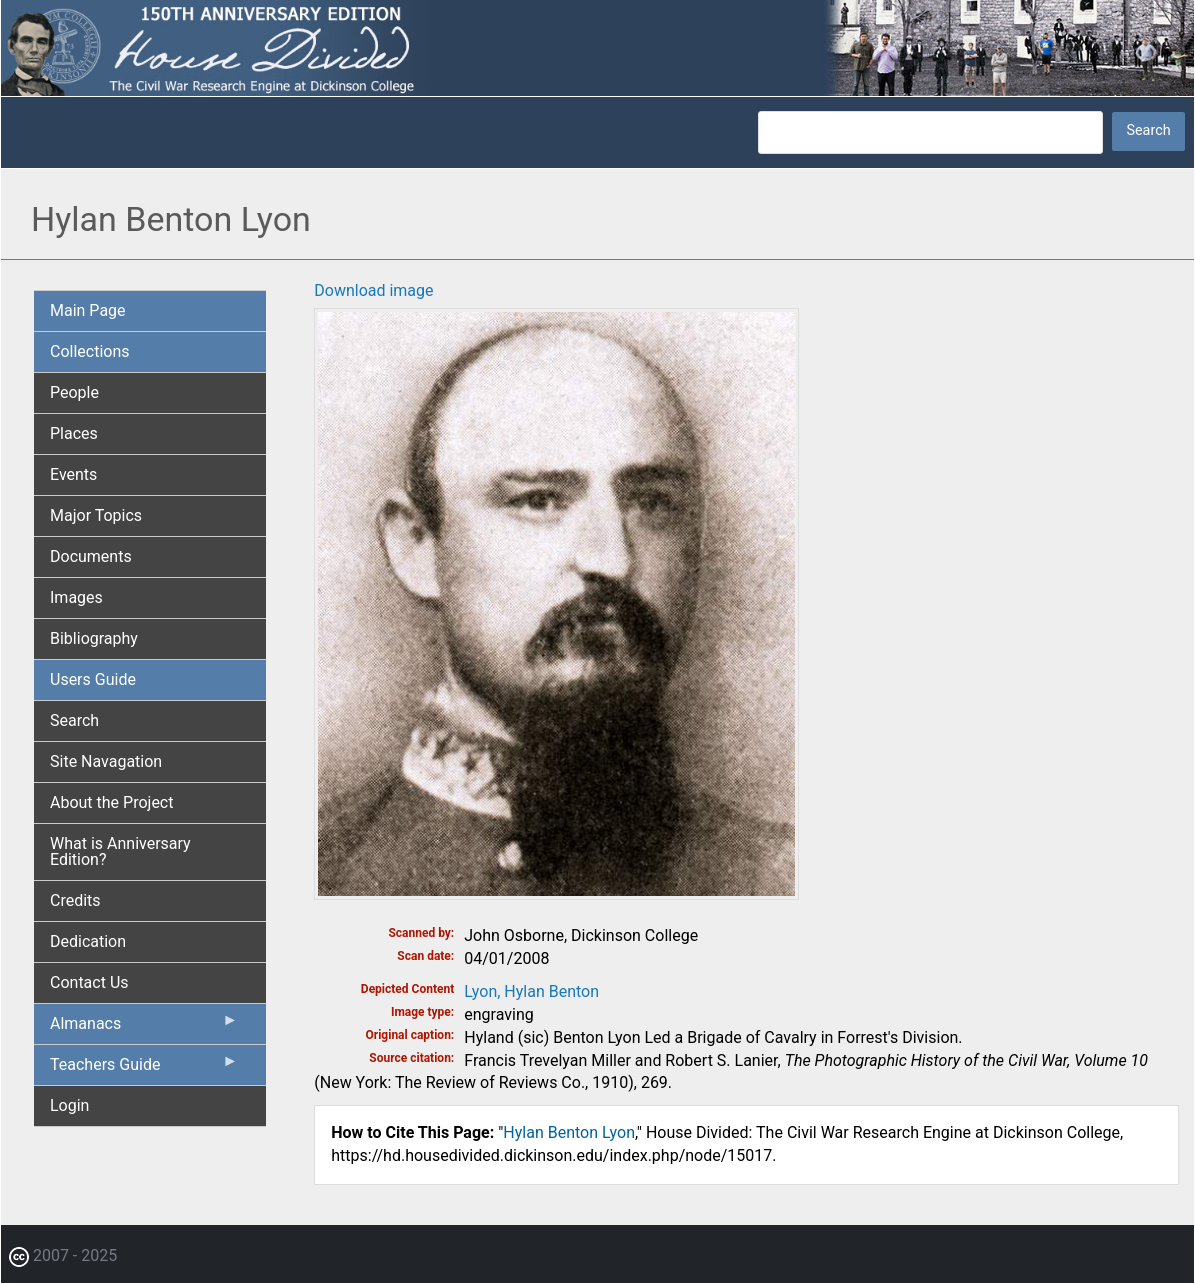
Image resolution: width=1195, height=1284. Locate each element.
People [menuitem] (74, 392)
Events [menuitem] (73, 474)
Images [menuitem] (76, 597)
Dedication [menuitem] (88, 941)
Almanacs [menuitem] (144, 1028)
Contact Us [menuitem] (89, 982)
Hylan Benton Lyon (569, 1132)
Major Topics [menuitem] (96, 515)
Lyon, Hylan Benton (531, 991)
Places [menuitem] (74, 433)
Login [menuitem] (69, 1105)
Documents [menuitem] (91, 556)
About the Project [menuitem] (111, 802)
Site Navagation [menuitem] (106, 761)
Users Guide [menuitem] (93, 679)
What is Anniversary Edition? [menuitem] (120, 851)
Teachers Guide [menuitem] (144, 1069)
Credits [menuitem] (75, 900)
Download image (373, 290)
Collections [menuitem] (90, 351)
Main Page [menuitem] (88, 310)
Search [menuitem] (74, 720)
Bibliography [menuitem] (94, 638)
